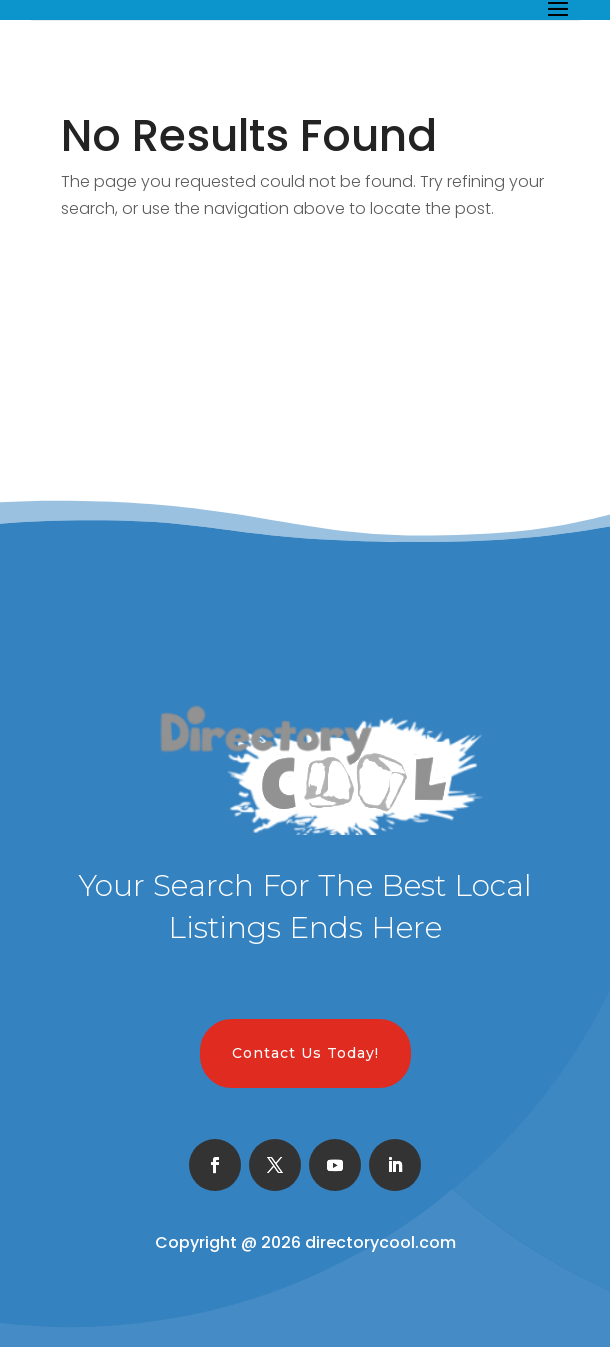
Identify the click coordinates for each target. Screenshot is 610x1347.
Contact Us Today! (305, 1053)
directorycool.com (380, 1242)
